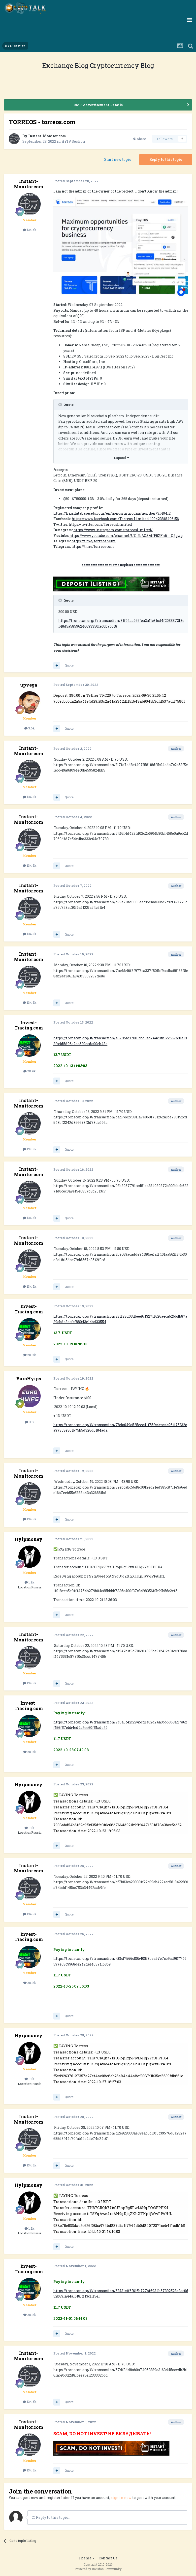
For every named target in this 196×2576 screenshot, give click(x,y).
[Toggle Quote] (60, 405)
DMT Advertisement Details (98, 105)
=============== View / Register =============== (121, 565)
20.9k (29, 1071)
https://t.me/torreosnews (93, 541)
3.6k (29, 728)
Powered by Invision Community (98, 2569)
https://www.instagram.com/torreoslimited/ (113, 529)
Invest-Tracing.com (28, 1025)
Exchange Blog (66, 65)
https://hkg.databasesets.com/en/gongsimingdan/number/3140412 (112, 513)
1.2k (29, 1582)
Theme (86, 2558)
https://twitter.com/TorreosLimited (100, 524)
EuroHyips (28, 1379)
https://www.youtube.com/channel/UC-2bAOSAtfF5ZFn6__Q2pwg (126, 535)
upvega (28, 685)
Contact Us (108, 2558)
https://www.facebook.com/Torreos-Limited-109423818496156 (125, 518)
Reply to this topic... (51, 2517)
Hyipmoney (28, 1539)
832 (29, 1422)
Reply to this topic (165, 159)
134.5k (29, 229)
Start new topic (117, 159)
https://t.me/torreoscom (92, 546)
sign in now (121, 2497)
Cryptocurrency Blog (122, 65)
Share (139, 139)
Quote (69, 665)
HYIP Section (73, 141)
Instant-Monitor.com (47, 136)
